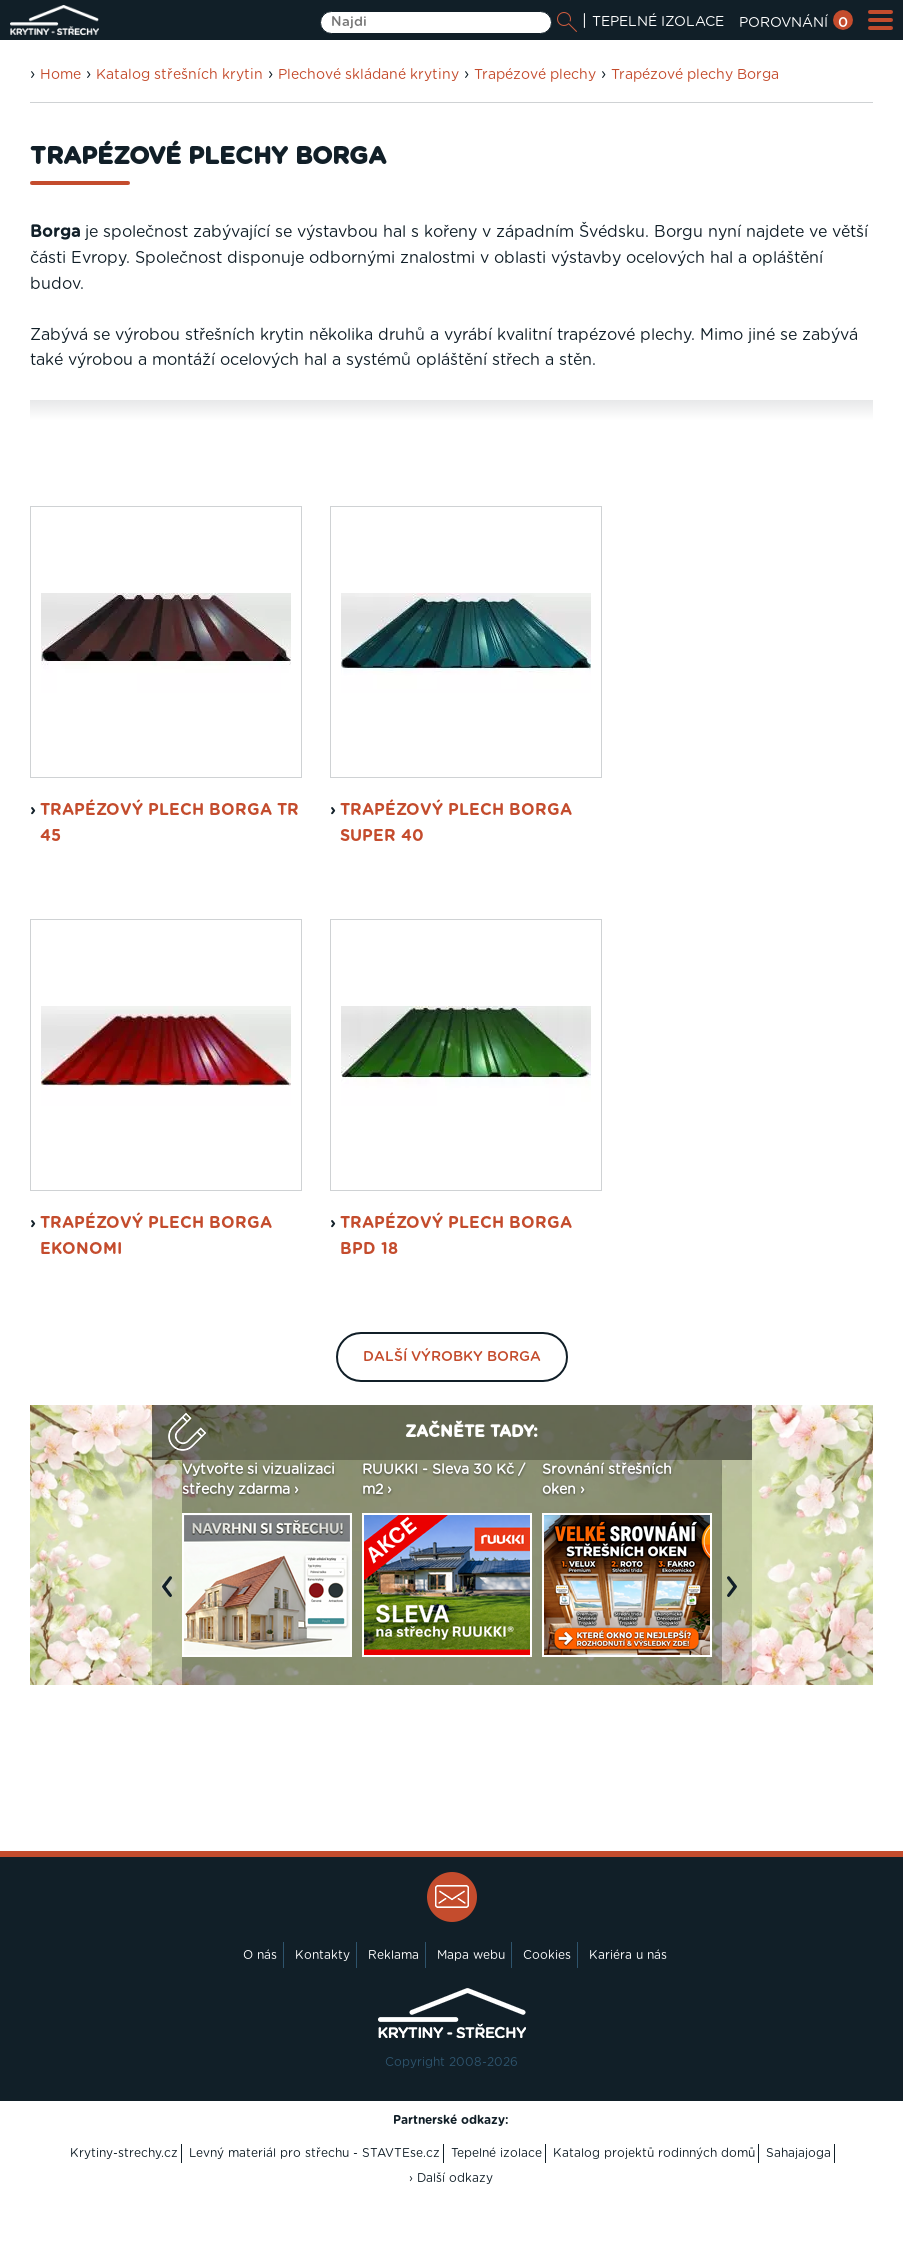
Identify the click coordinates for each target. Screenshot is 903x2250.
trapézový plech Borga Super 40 (456, 882)
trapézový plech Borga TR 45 (169, 882)
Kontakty (322, 2014)
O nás (260, 2014)
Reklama (393, 2014)
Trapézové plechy (535, 75)
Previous (172, 1656)
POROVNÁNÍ (796, 23)
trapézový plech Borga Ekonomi (156, 1295)
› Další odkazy (451, 2238)
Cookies (547, 2014)
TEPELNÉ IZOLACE (658, 22)
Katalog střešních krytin (179, 75)
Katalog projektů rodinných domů (654, 2212)
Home (60, 75)
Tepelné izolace (496, 2212)
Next (737, 1656)
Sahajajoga (798, 2212)
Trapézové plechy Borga (695, 75)
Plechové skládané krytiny (368, 75)
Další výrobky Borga (452, 1417)
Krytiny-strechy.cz (124, 2212)
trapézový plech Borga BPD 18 (456, 1295)
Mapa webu (471, 2014)
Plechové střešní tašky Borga (349, 447)
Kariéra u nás (628, 2014)
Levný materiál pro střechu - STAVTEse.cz (314, 2212)
